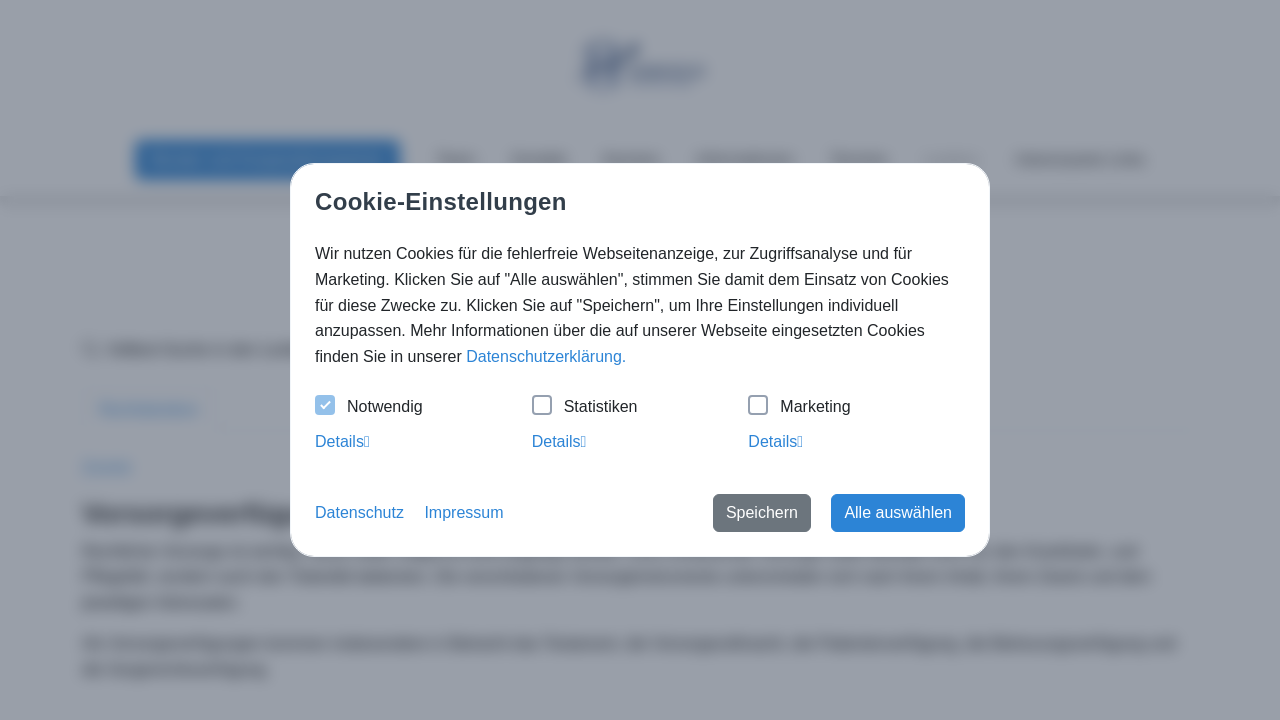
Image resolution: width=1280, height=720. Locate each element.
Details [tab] (342, 441)
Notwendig (369, 407)
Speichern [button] (762, 512)
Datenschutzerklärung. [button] (546, 356)
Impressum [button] (463, 512)
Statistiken (585, 407)
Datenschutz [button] (359, 512)
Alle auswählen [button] (898, 512)
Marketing (799, 407)
